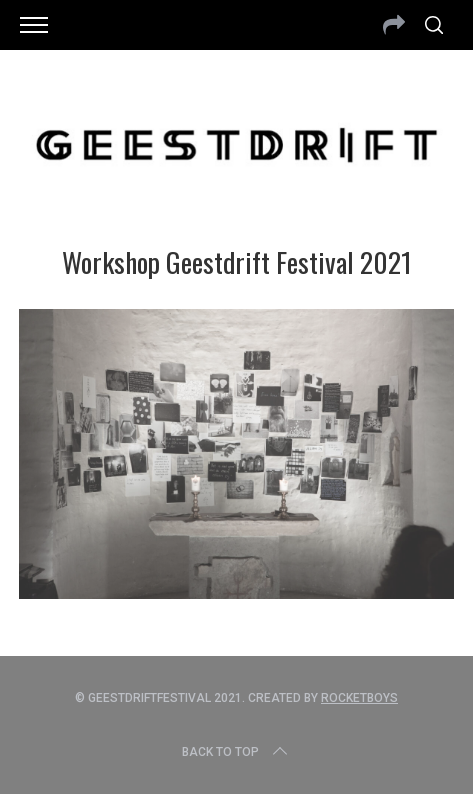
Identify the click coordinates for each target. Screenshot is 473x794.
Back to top (236, 752)
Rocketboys (359, 698)
